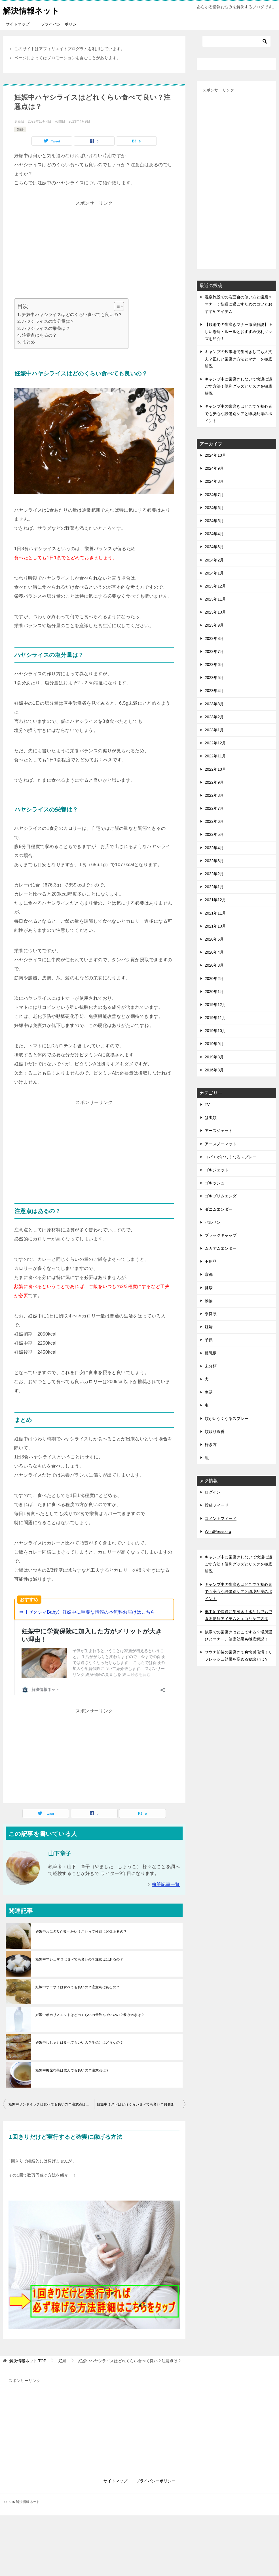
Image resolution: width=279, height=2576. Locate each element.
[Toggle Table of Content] (116, 306)
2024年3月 (214, 546)
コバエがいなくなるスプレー (230, 1157)
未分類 (211, 1366)
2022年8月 (214, 795)
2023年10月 (215, 612)
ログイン (213, 1492)
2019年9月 (214, 1043)
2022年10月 (215, 769)
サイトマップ (17, 24)
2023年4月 (214, 690)
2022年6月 (214, 821)
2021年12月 (215, 900)
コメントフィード (220, 1518)
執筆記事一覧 (166, 1878)
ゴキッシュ (215, 1183)
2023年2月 (214, 717)
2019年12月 (215, 1004)
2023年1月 (214, 730)
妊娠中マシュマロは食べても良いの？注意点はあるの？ (79, 1953)
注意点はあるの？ (39, 335)
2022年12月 (215, 743)
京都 (209, 1274)
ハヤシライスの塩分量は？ (48, 321)
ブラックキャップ (220, 1235)
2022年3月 (214, 860)
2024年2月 (214, 560)
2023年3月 (214, 704)
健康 (209, 1287)
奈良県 (211, 1314)
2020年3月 (214, 965)
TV (207, 1104)
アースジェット (218, 1130)
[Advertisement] (94, 247)
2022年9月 (214, 782)
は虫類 (211, 1117)
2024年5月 (214, 520)
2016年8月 (214, 1070)
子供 (209, 1340)
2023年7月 (214, 651)
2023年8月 (214, 638)
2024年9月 (214, 468)
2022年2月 (214, 874)
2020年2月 (214, 978)
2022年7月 (214, 808)
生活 (209, 1392)
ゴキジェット (217, 1170)
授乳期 (211, 1353)
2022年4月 (214, 847)
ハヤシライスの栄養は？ (46, 328)
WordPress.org (218, 1531)
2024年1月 (214, 573)
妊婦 (20, 129)
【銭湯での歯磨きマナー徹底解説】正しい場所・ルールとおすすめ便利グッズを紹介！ (238, 331)
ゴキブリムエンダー (222, 1196)
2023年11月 (215, 599)
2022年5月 (214, 834)
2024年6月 (214, 507)
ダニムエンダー (218, 1209)
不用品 (211, 1261)
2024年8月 (214, 481)
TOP (27, 2355)
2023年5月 (214, 677)
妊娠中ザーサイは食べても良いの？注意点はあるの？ (77, 1981)
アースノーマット (220, 1144)
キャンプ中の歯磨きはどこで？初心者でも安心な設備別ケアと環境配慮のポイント (238, 413)
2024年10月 (215, 455)
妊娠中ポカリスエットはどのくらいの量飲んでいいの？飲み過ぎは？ (89, 2009)
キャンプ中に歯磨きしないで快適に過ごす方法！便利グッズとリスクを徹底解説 (238, 386)
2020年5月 (214, 939)
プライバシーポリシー (61, 24)
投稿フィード (217, 1505)
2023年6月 (214, 664)
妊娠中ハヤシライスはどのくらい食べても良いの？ (72, 314)
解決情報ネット (33, 9)
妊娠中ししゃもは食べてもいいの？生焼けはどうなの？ (79, 2037)
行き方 (211, 1444)
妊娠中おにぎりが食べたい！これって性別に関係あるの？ (81, 1926)
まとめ (28, 341)
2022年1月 (214, 887)
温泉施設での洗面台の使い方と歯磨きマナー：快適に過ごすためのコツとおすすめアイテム (238, 304)
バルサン (213, 1222)
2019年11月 (215, 1017)
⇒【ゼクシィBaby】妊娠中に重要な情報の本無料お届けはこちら (87, 1612)
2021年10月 (215, 926)
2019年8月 (214, 1057)
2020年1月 (214, 991)
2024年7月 (214, 494)
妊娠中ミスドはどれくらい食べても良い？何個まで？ (139, 2098)
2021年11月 (215, 913)
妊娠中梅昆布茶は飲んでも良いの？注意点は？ (72, 2064)
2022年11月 (215, 756)
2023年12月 (215, 586)
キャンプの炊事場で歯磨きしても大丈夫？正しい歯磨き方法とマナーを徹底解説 (238, 358)
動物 (209, 1300)
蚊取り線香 (215, 1431)
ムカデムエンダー (220, 1248)
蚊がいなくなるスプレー (226, 1418)
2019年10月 (215, 1030)
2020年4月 (214, 952)
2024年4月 (214, 533)
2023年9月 (214, 625)
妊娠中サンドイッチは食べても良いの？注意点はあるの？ (51, 2098)
